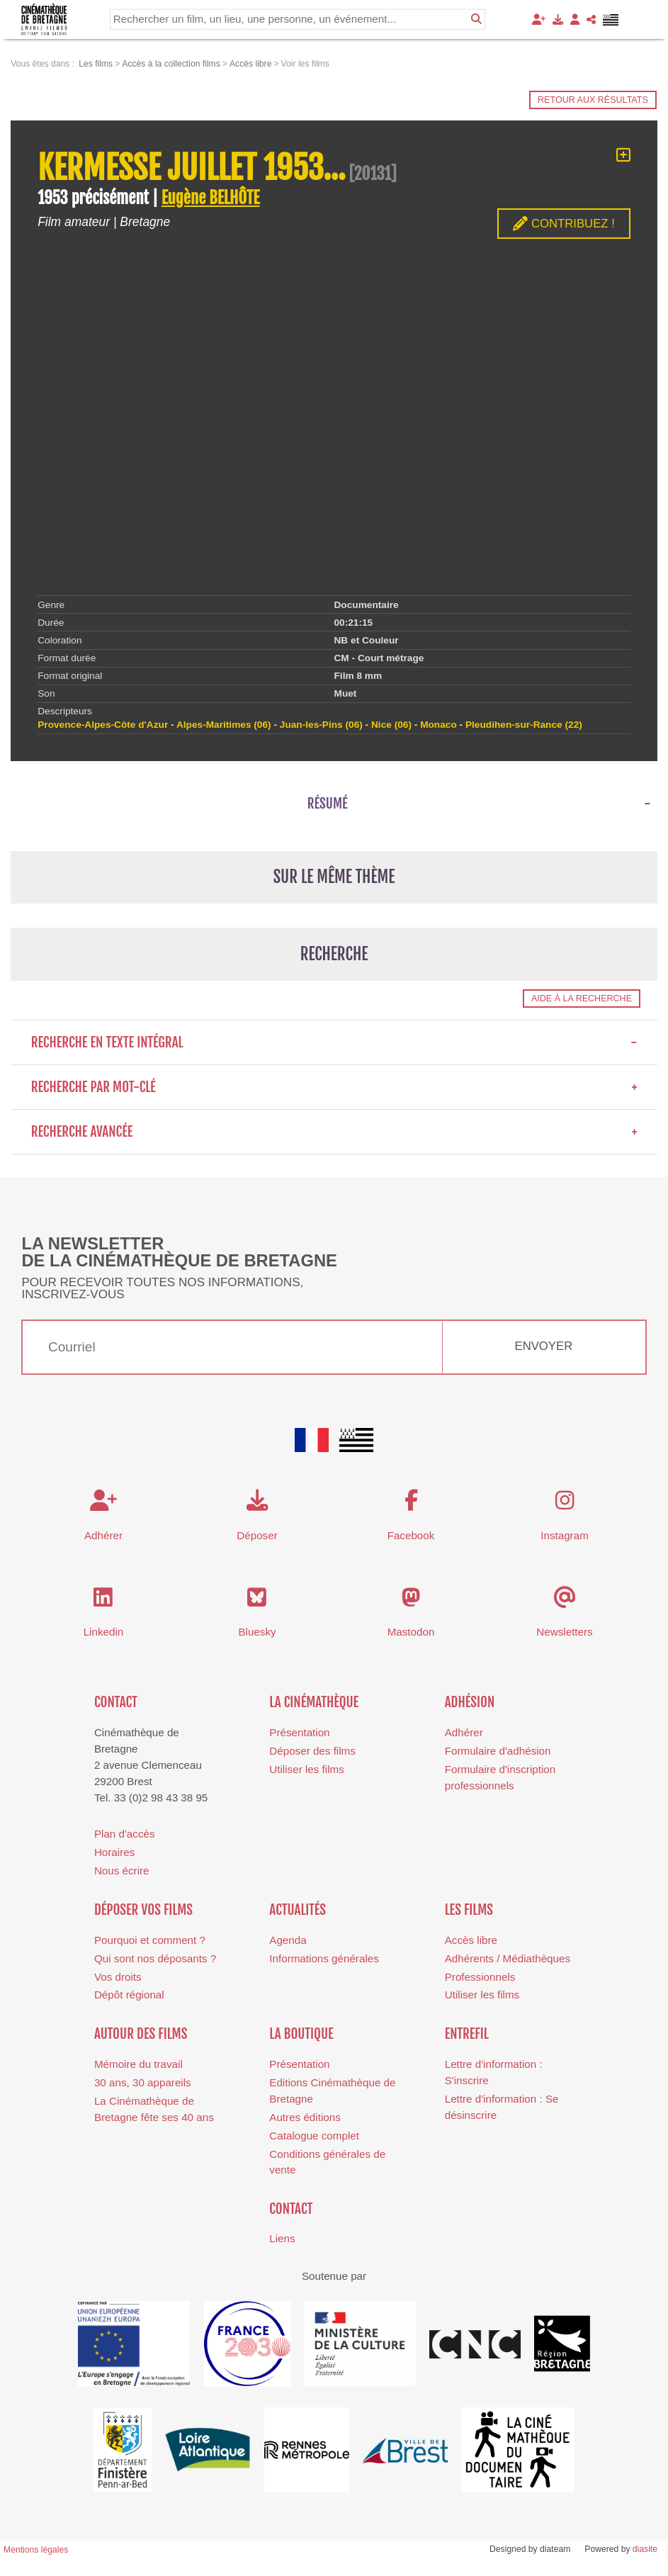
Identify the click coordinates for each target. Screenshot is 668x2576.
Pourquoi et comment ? (149, 1940)
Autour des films (140, 2033)
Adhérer (464, 1732)
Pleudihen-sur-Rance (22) (523, 724)
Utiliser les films (306, 1769)
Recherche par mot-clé (334, 1087)
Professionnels (480, 1977)
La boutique (301, 2033)
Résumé (327, 803)
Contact (115, 1702)
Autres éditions (304, 2117)
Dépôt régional (129, 1995)
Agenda (287, 1940)
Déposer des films (312, 1751)
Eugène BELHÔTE (211, 198)
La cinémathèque (313, 1702)
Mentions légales (36, 2550)
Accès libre (471, 1940)
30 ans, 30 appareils (142, 2082)
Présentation (299, 1732)
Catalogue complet (314, 2136)
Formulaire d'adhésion (498, 1751)
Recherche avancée (334, 1131)
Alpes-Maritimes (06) (223, 724)
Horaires (114, 1852)
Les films (469, 1909)
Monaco (438, 724)
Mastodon (411, 1632)
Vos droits (118, 1977)
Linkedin (104, 1632)
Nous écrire (121, 1870)
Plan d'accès (124, 1834)
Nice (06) (391, 724)
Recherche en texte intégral (334, 1042)
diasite (645, 2549)
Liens (282, 2238)
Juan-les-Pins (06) (321, 724)
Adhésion (470, 1702)
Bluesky (257, 1632)
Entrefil (467, 2033)
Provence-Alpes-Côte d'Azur (103, 724)
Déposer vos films (143, 1909)
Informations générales (324, 1958)
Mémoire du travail (138, 2064)
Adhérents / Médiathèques (507, 1958)
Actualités (297, 1909)
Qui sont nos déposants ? (155, 1958)
